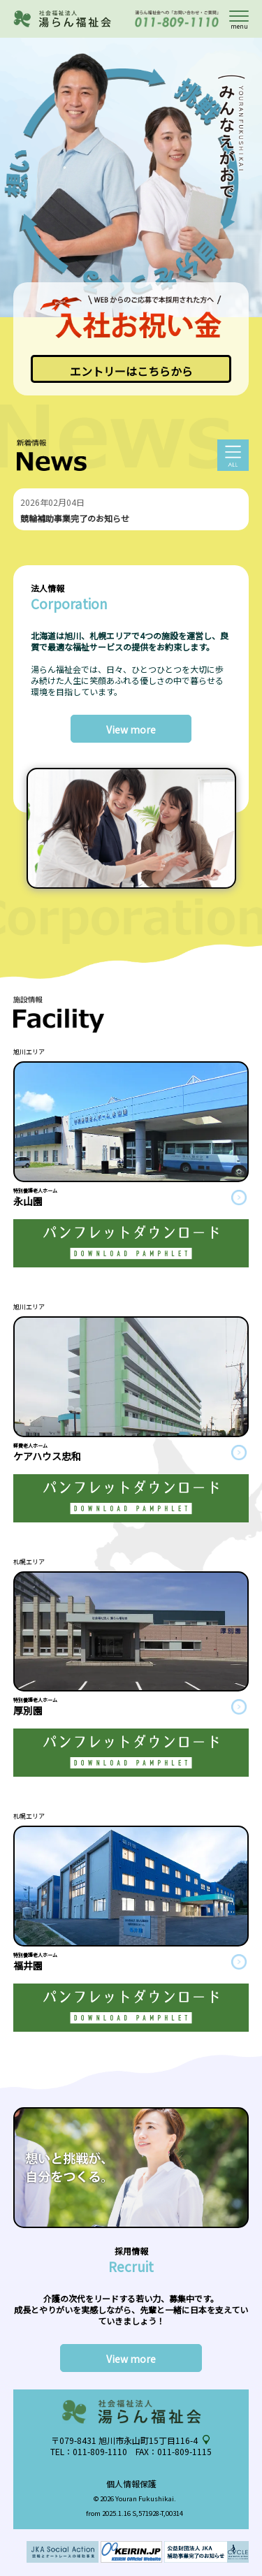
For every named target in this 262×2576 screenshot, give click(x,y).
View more (131, 729)
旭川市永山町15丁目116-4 (148, 2440)
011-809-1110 (100, 2451)
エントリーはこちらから (131, 371)
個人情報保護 (131, 2483)
